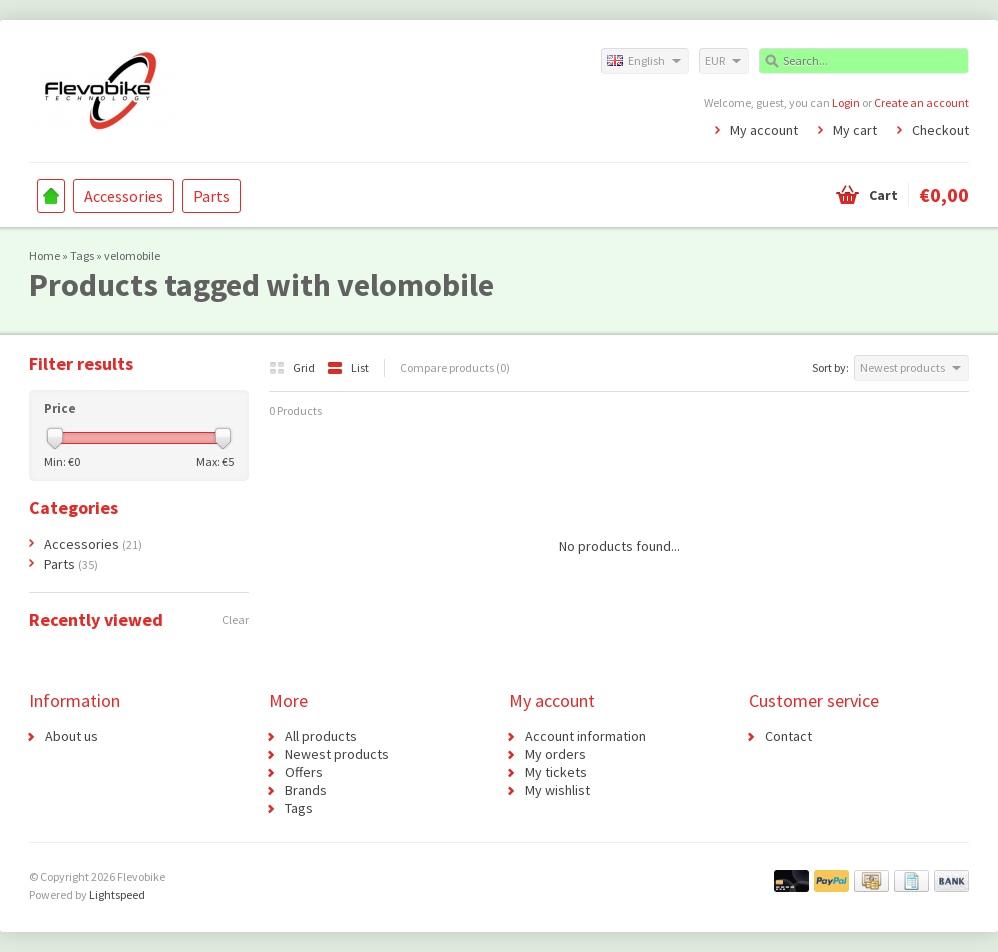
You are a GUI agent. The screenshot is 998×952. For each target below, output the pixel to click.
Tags (82, 255)
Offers (304, 772)
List (348, 367)
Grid (293, 367)
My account (764, 130)
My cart (855, 130)
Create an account (921, 102)
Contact (788, 736)
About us (71, 736)
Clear (235, 619)
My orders (555, 754)
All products (321, 736)
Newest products (337, 754)
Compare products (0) (455, 367)
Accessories (123, 196)
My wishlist (557, 790)
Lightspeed (117, 894)
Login (846, 102)
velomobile (132, 255)
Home (51, 196)
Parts (211, 196)
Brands (306, 790)
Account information (585, 736)
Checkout (940, 130)
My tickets (556, 772)
